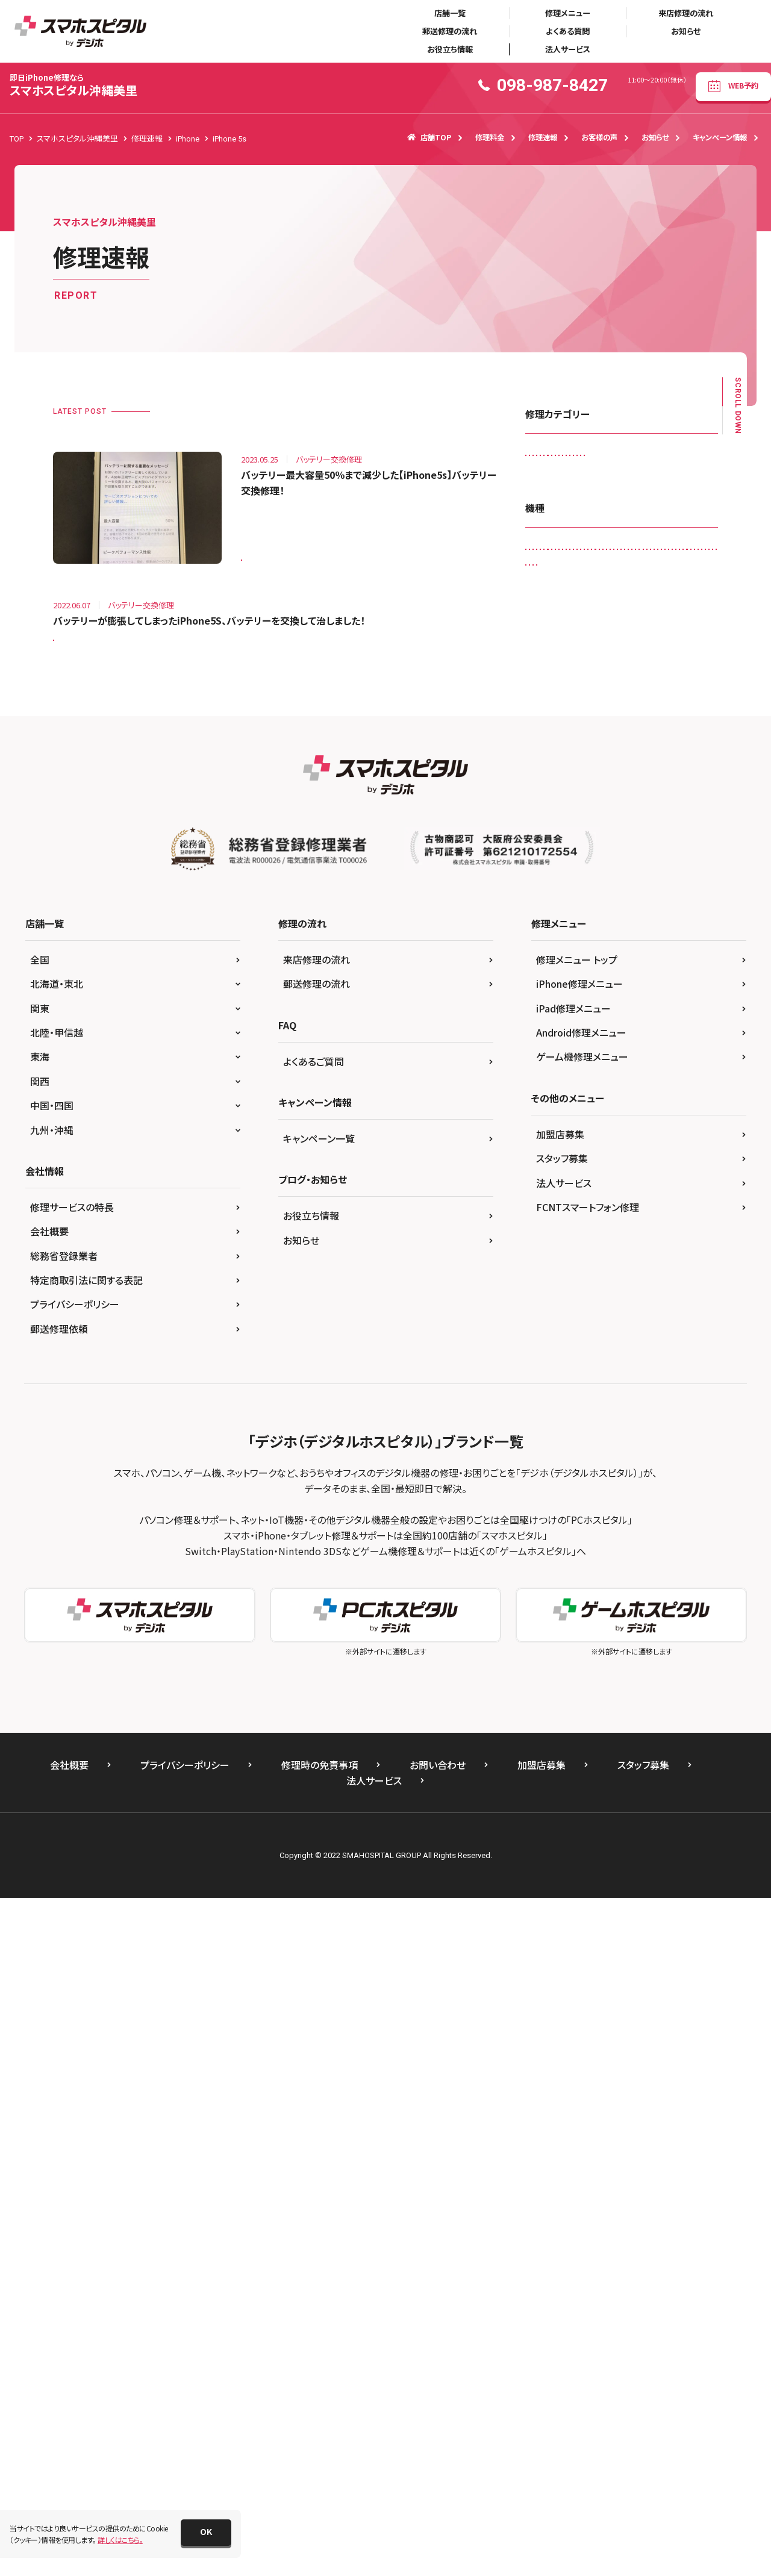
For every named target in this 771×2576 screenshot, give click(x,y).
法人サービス (567, 49)
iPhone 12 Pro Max (635, 1061)
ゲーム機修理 (625, 483)
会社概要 (49, 1909)
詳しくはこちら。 (120, 2539)
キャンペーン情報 (720, 137)
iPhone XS (659, 1211)
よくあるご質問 (313, 1738)
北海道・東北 (56, 1661)
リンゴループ (552, 608)
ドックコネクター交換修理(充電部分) (590, 558)
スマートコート (641, 508)
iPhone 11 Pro (557, 1011)
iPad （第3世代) (595, 811)
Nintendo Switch (614, 1236)
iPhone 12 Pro (557, 1061)
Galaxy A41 (647, 761)
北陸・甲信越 (56, 1710)
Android (546, 761)
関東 (39, 1685)
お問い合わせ (438, 2443)
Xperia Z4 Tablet (560, 1311)
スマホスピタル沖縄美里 (73, 85)
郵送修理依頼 (59, 2006)
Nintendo (548, 1236)
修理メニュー (567, 13)
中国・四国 (51, 1783)
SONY (542, 1286)
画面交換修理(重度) (564, 658)
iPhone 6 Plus (555, 1136)
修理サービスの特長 (72, 1884)
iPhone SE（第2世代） (623, 1186)
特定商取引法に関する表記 (86, 1958)
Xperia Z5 (626, 1311)
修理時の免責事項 (319, 2443)
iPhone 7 (548, 1161)
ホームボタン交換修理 (651, 583)
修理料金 (489, 137)
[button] (206, 2532)
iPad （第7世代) (629, 836)
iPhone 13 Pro (613, 1086)
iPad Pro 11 (552, 936)
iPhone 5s (265, 552)
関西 (39, 1758)
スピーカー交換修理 (564, 508)
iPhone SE (550, 1186)
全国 (39, 1637)
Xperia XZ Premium (650, 1286)
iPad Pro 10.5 (641, 911)
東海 (39, 1734)
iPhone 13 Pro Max (564, 1111)
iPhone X (548, 1211)
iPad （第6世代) (557, 836)
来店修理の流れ (685, 13)
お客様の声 (599, 137)
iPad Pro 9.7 (553, 986)
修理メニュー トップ (576, 1637)
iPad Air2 (628, 886)
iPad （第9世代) (629, 861)
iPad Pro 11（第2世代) (630, 936)
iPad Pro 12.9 (555, 961)
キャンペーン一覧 (319, 1816)
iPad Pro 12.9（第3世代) (639, 961)
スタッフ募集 (562, 1836)
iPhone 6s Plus (681, 1136)
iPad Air (689, 861)
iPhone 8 (600, 1161)
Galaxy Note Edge (653, 786)
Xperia (585, 1286)
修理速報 (542, 137)
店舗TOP (429, 137)
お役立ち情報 (450, 49)
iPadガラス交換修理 (564, 458)
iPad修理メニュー (573, 1685)
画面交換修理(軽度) (630, 633)
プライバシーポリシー (74, 1982)
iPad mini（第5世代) (564, 911)
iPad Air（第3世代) (561, 886)
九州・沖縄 (51, 1807)
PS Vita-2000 (645, 1261)
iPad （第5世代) (667, 811)
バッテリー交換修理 (563, 583)
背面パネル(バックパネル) (658, 658)
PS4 (696, 1261)
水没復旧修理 (668, 608)
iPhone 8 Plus (660, 1161)
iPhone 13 (550, 1086)
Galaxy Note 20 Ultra (567, 786)
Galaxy (594, 761)
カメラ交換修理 (557, 483)
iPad (540, 811)
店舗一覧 (450, 13)
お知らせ (686, 31)
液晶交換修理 (554, 633)
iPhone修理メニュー (579, 1661)
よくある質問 (568, 31)
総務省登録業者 (64, 1933)
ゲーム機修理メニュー (582, 1734)
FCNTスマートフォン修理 (587, 1884)
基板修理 (609, 608)
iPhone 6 (689, 1111)
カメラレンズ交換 (645, 458)
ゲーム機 (679, 1311)
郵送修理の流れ (449, 31)
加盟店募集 (560, 1811)
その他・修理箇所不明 (567, 533)
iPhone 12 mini (615, 1036)
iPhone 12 (550, 1036)
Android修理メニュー (581, 1710)
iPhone (608, 986)
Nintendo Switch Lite (567, 1261)
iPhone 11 (660, 986)
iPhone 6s (617, 1136)
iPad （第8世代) (557, 861)
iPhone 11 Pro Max (635, 1011)
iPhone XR (602, 1211)
